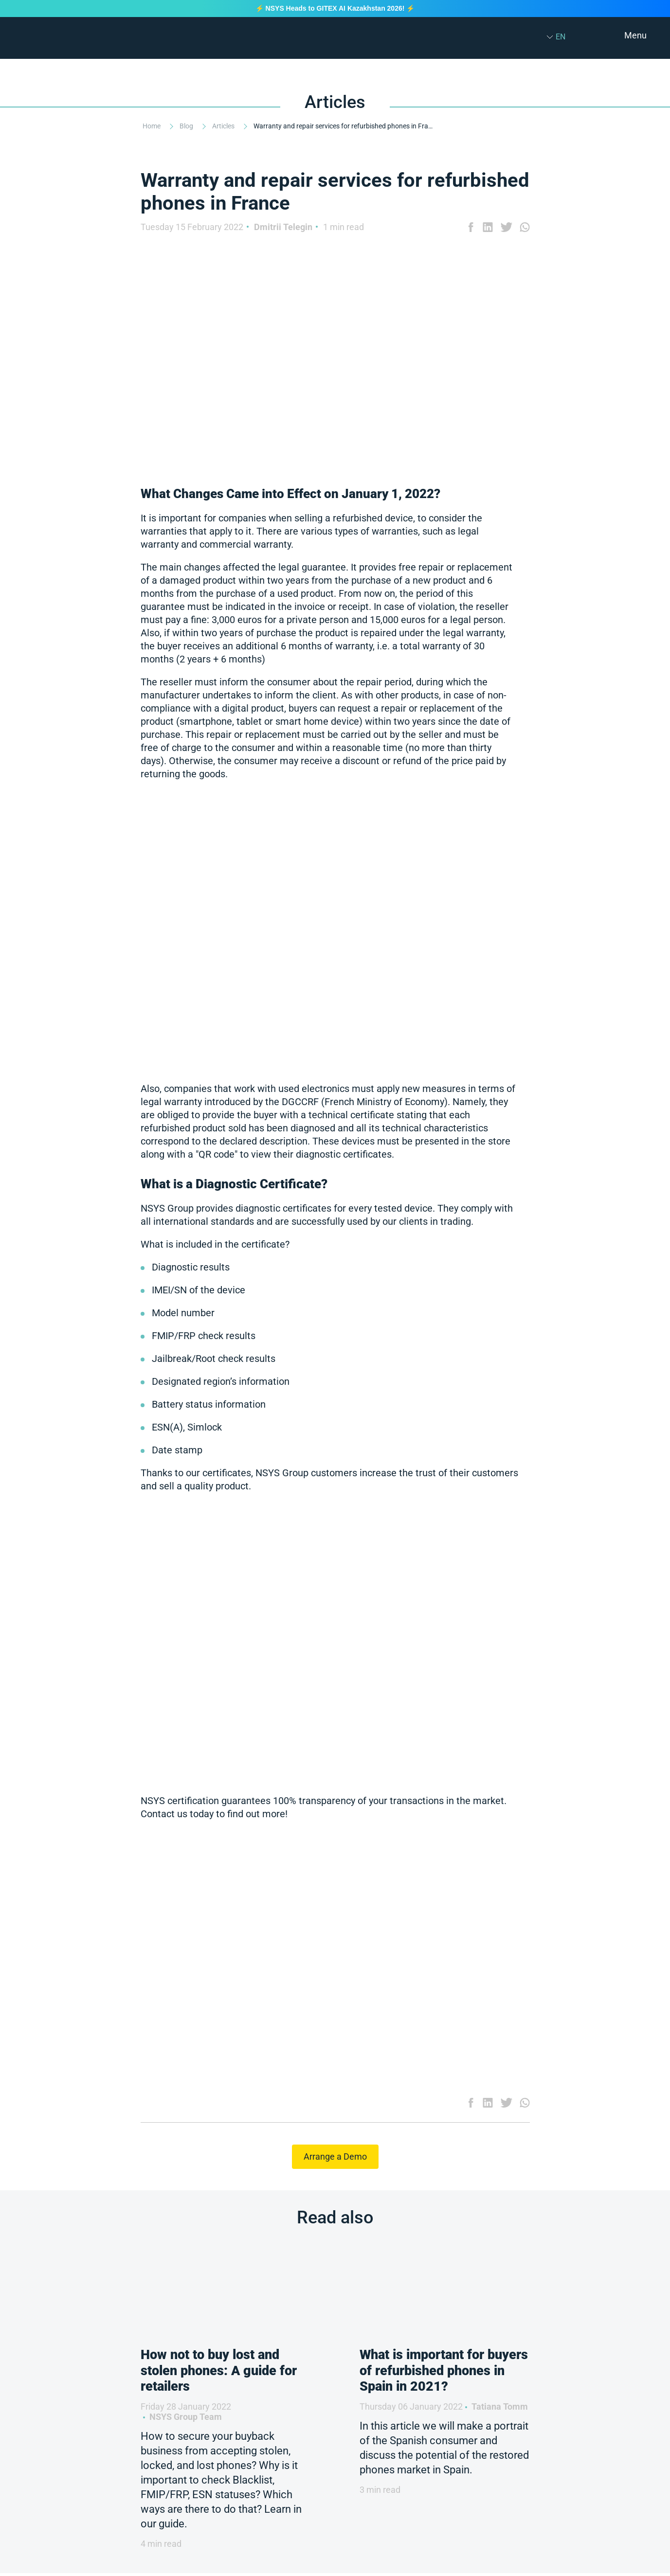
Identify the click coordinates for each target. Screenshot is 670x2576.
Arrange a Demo (335, 2156)
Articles (224, 126)
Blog (187, 126)
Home (152, 126)
